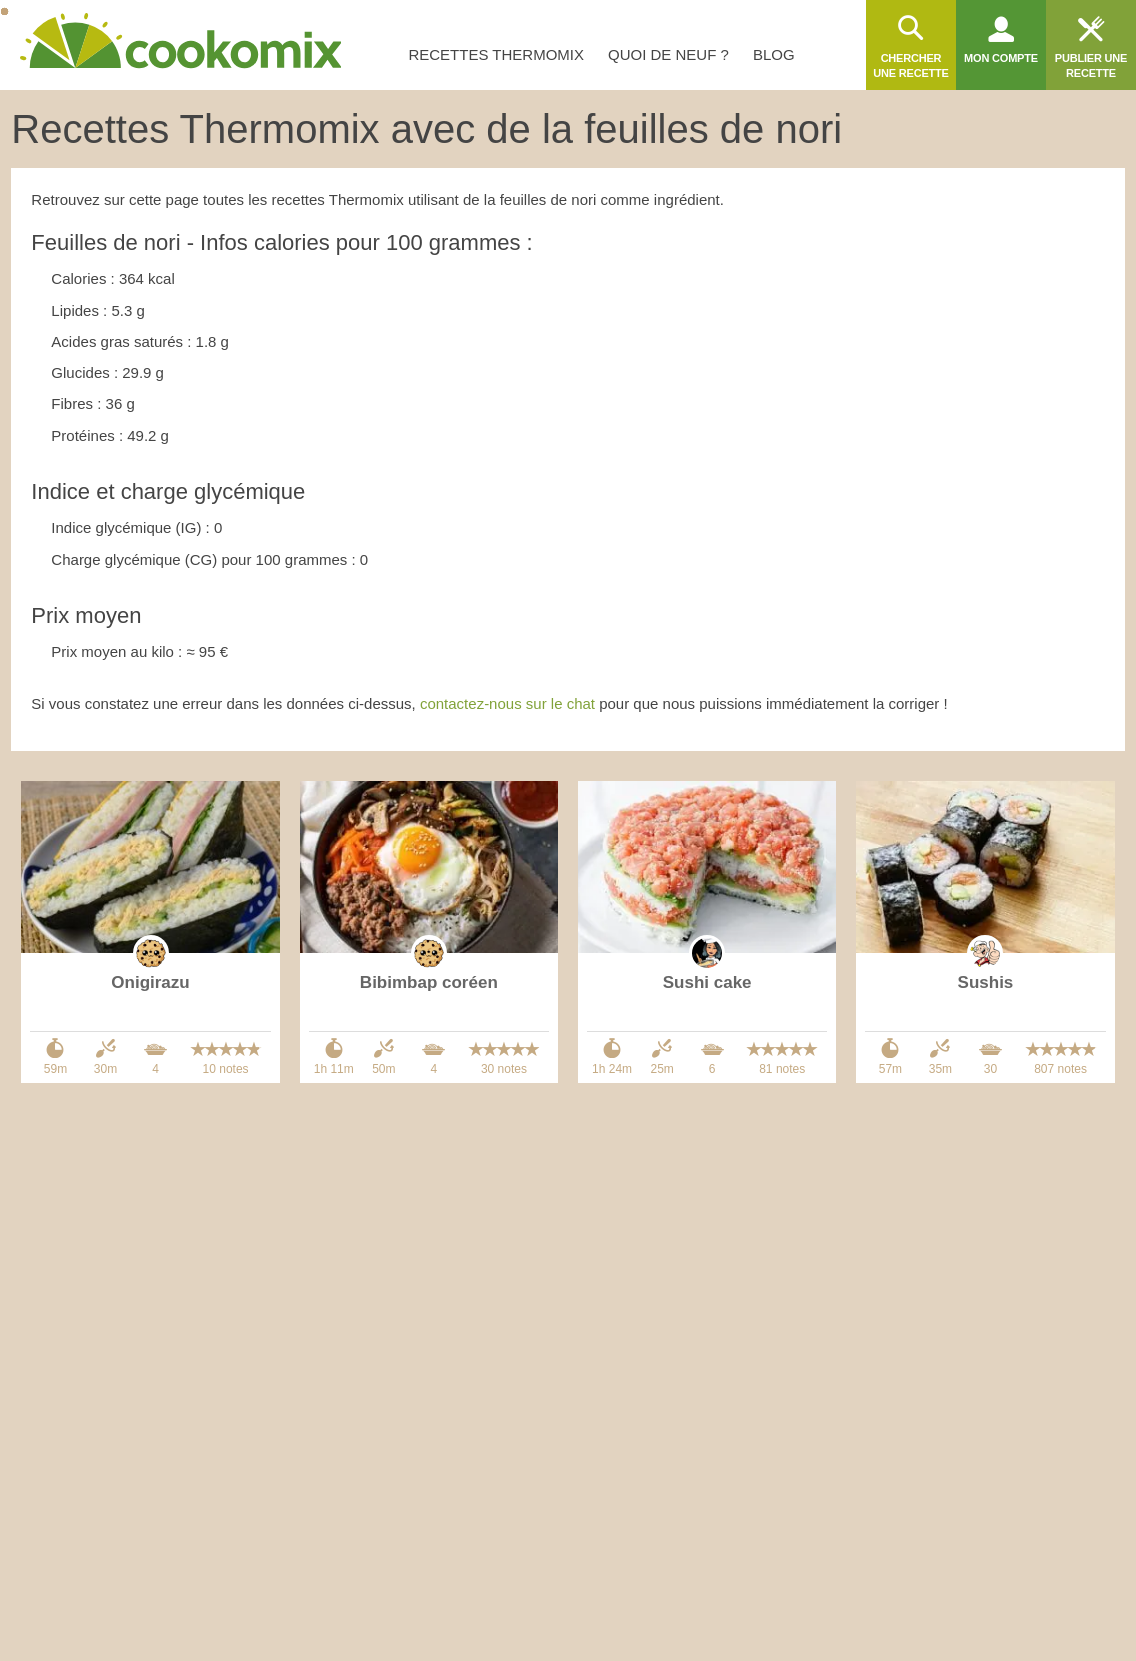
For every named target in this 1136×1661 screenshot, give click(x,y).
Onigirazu (150, 982)
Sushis (986, 982)
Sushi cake (707, 982)
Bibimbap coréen (429, 982)
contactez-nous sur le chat (507, 703)
